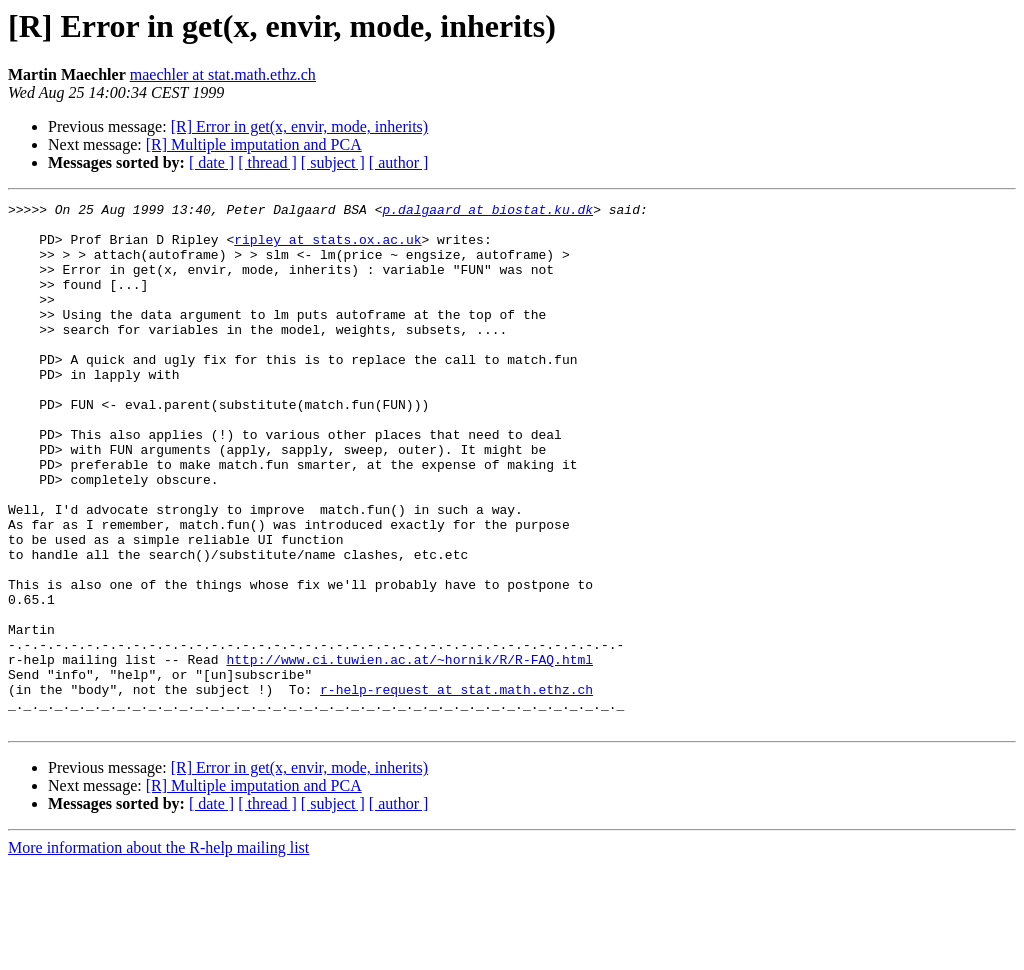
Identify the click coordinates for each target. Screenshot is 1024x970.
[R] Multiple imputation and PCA (254, 144)
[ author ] (399, 162)
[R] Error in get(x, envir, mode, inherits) (300, 126)
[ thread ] (267, 162)
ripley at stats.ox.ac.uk (327, 248)
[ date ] (211, 162)
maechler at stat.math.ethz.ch (223, 74)
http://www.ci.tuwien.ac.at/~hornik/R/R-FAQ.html (409, 752)
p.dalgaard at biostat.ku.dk (487, 212)
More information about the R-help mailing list (158, 952)
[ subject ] (333, 162)
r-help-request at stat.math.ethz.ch (456, 788)
